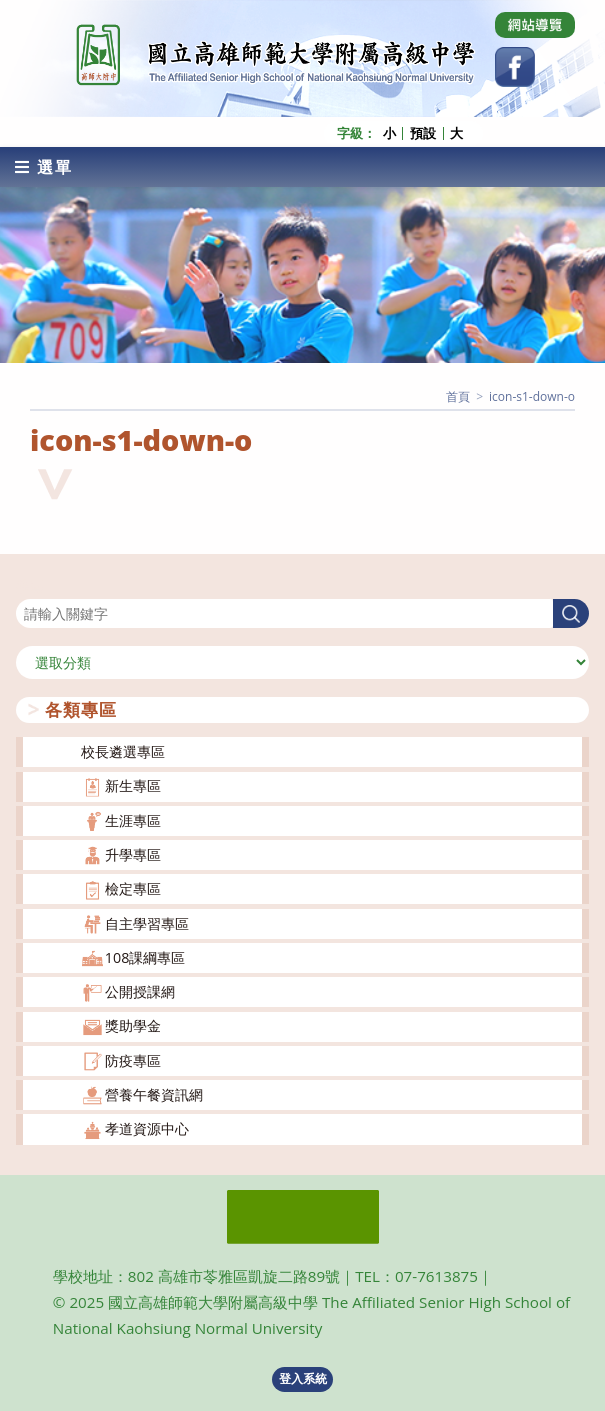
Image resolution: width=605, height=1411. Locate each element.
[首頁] (458, 396)
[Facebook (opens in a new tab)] (515, 67)
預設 (423, 133)
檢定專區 (133, 888)
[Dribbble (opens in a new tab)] (535, 25)
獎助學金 (133, 1025)
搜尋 (30, 586)
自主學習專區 (147, 923)
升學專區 (133, 854)
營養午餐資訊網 (154, 1094)
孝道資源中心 (147, 1128)
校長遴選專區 (123, 751)
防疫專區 (133, 1060)
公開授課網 (140, 991)
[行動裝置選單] (44, 167)
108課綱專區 (145, 957)
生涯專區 (133, 820)
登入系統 (303, 1378)
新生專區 (133, 785)
